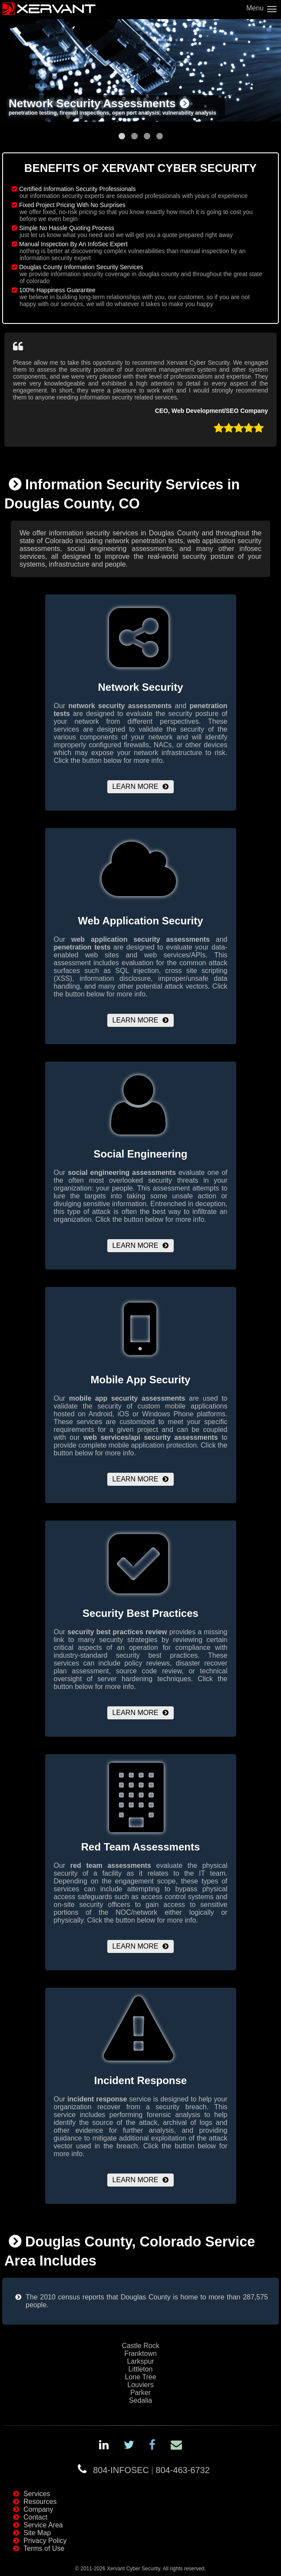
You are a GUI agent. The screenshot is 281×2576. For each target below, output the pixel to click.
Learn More (135, 786)
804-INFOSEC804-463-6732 (151, 2470)
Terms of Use (43, 2548)
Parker (140, 2392)
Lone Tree (140, 2377)
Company (38, 2509)
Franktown (140, 2353)
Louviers (140, 2384)
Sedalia (140, 2400)
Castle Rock (140, 2345)
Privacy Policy (45, 2540)
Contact (35, 2517)
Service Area (43, 2525)
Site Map (37, 2532)
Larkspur (140, 2361)
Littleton (140, 2369)
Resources (39, 2501)
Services (36, 2493)
